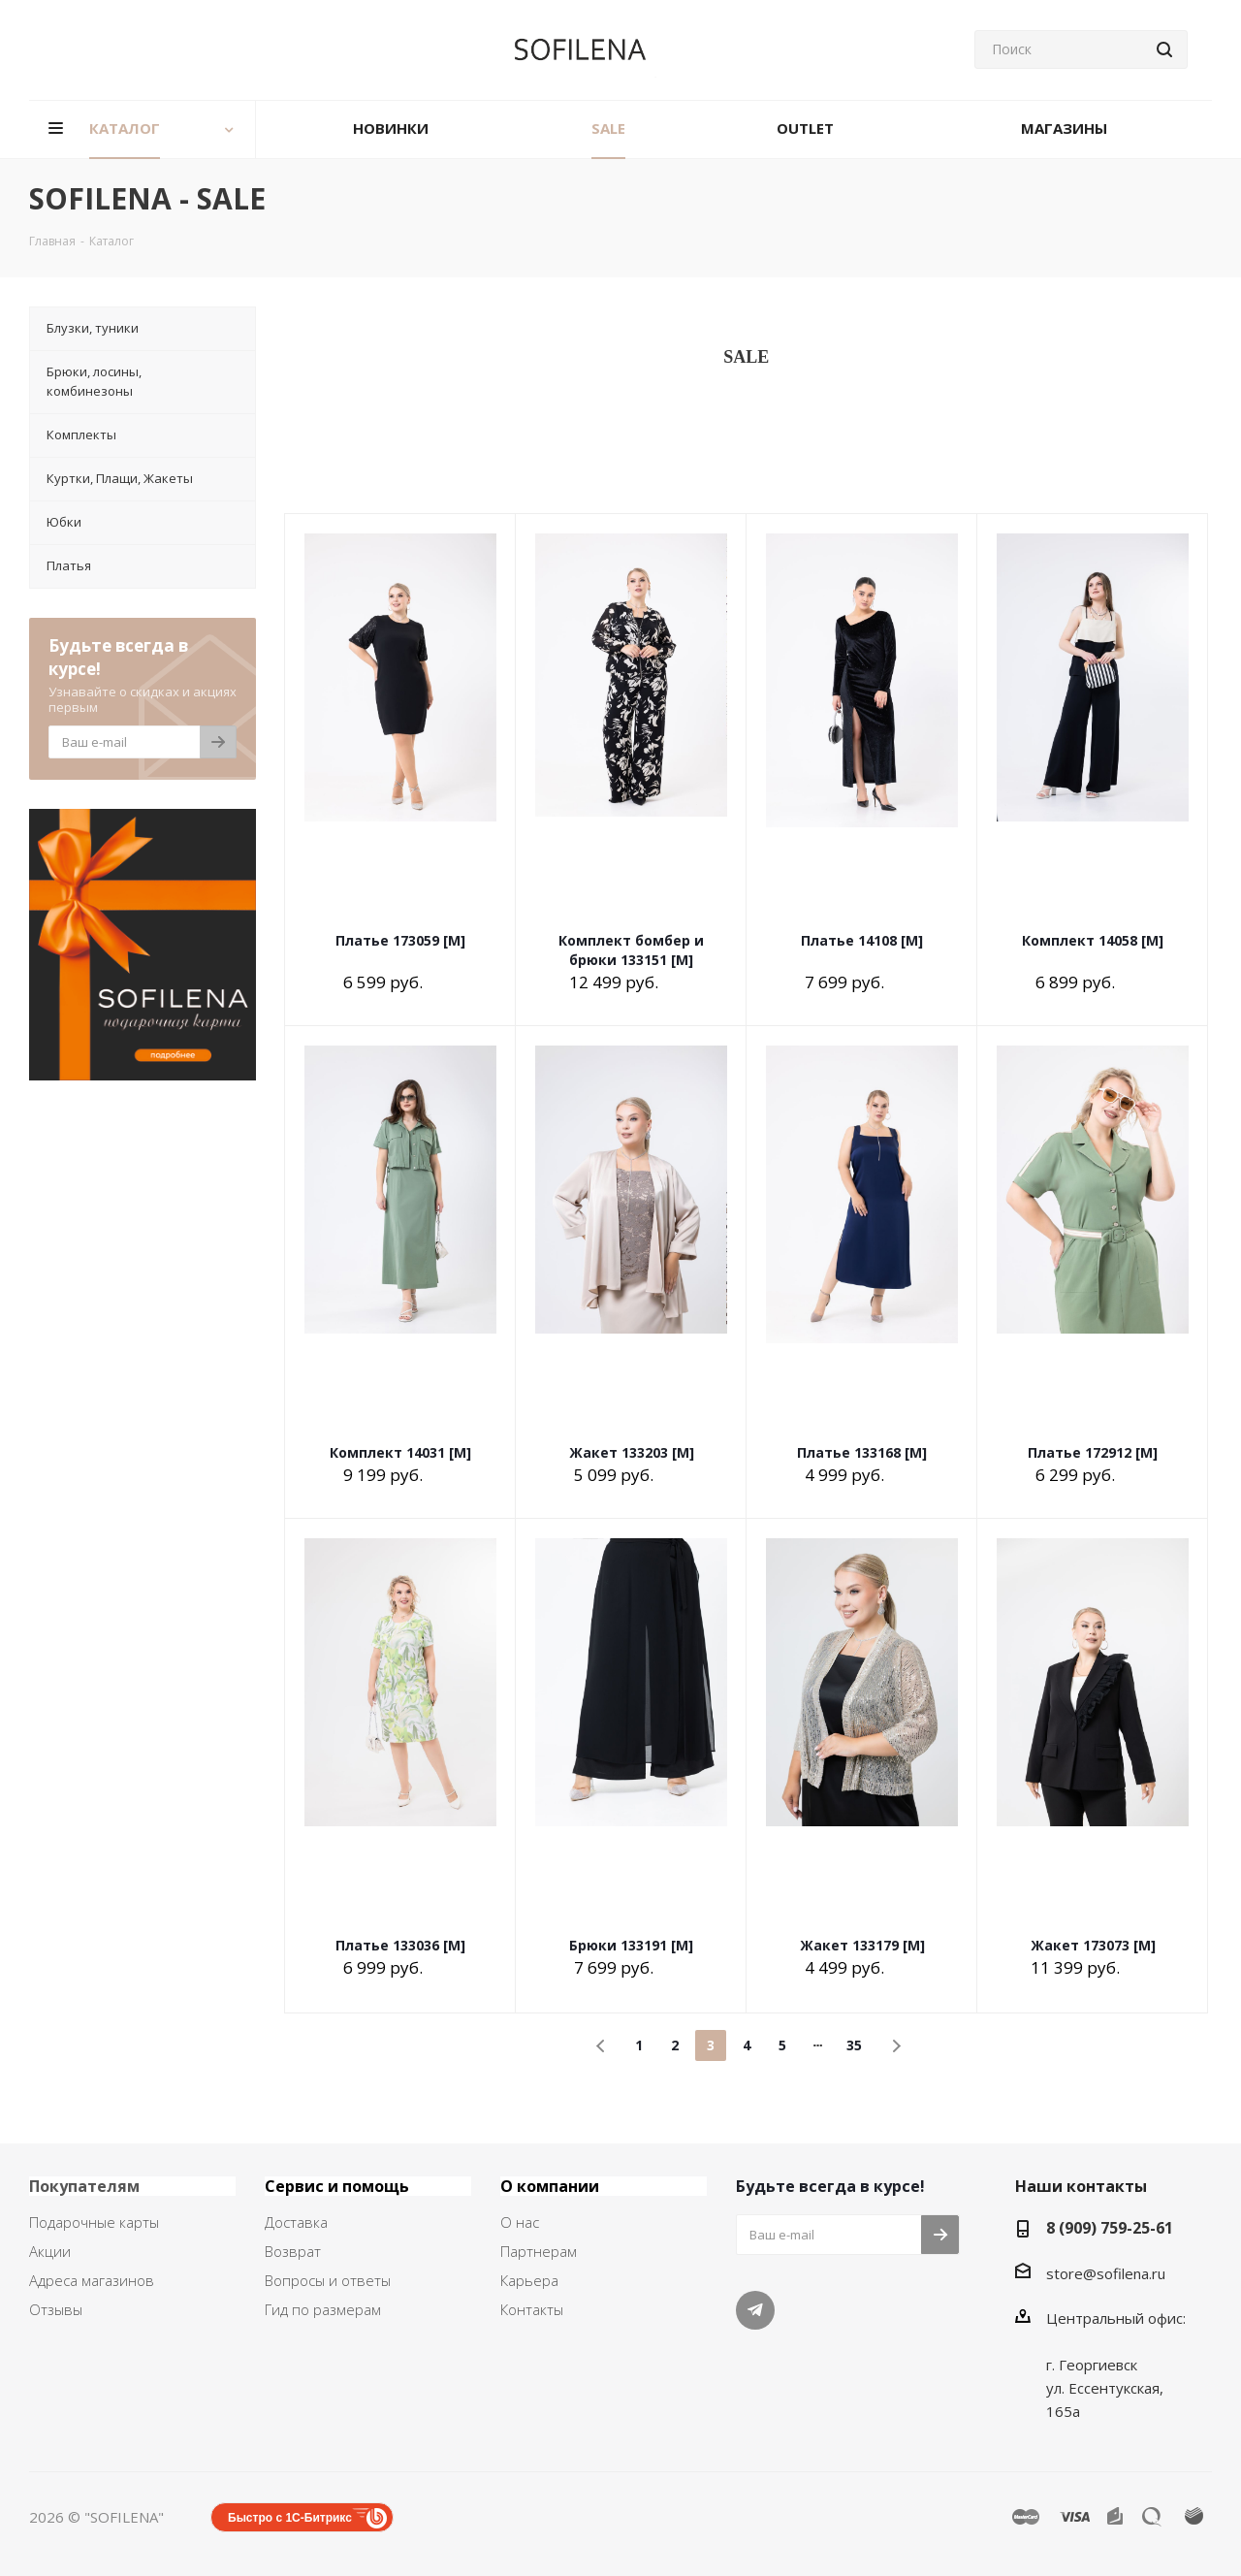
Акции (50, 2251)
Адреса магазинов (91, 2280)
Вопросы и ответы (328, 2280)
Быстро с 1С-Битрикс (290, 2518)
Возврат (293, 2251)
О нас (519, 2222)
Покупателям (84, 2186)
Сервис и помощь (337, 2186)
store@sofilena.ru (1105, 2273)
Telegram (755, 2310)
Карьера (529, 2280)
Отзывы (55, 2309)
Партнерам (538, 2251)
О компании (549, 2186)
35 (854, 2045)
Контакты (531, 2309)
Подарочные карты (94, 2222)
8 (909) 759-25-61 (1109, 2227)
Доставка (296, 2222)
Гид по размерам (323, 2309)
